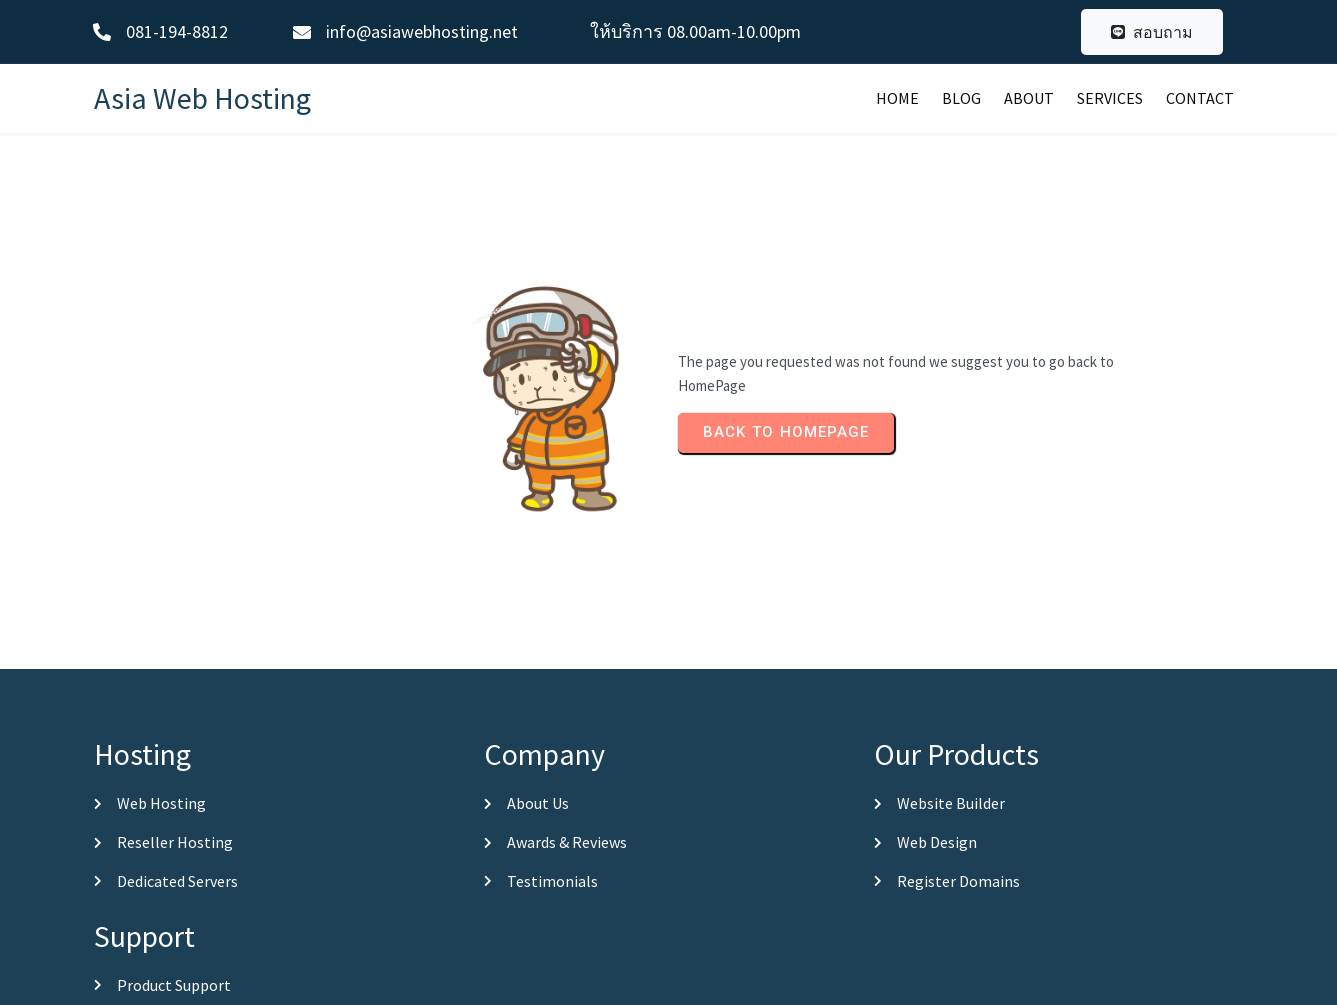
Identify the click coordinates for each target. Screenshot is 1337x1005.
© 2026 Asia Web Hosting (668, 985)
